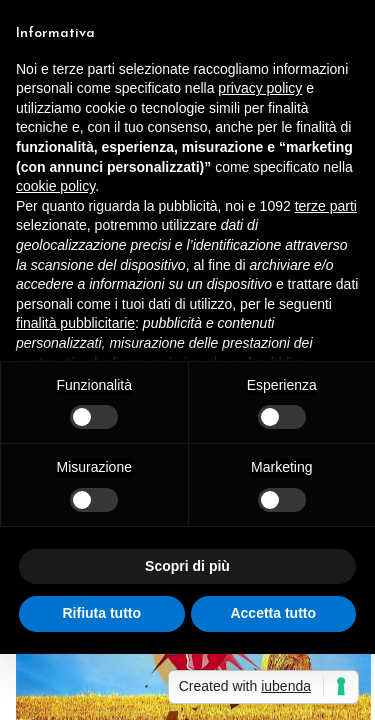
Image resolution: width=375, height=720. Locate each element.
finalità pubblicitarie (75, 323)
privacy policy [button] (260, 88)
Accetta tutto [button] (273, 613)
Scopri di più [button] (187, 566)
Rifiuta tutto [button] (101, 613)
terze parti (326, 206)
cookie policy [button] (55, 186)
